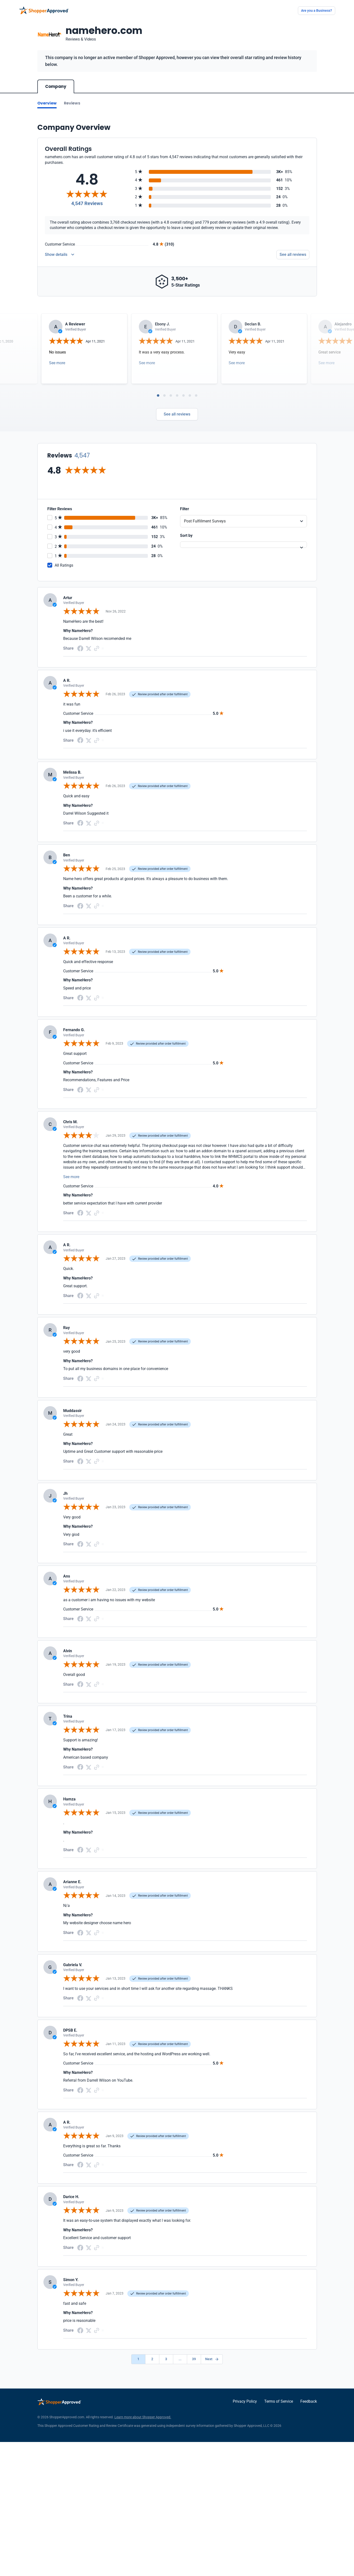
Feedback (308, 2401)
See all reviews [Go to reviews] (293, 254)
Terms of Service (278, 2401)
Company (55, 86)
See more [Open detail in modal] (57, 363)
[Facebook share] (80, 648)
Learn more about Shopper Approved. (142, 2417)
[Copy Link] (96, 648)
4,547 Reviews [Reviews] (87, 203)
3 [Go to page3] (166, 2359)
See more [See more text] (71, 1176)
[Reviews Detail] (59, 254)
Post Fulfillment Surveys (205, 521)
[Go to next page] (212, 2359)
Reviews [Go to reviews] (72, 103)
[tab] (158, 395)
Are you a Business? (316, 10)
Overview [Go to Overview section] (47, 103)
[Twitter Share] (88, 648)
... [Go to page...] (180, 2359)
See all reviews (177, 414)
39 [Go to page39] (194, 2359)
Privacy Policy (245, 2401)
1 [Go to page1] (138, 2359)
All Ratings (64, 565)
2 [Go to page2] (152, 2359)
